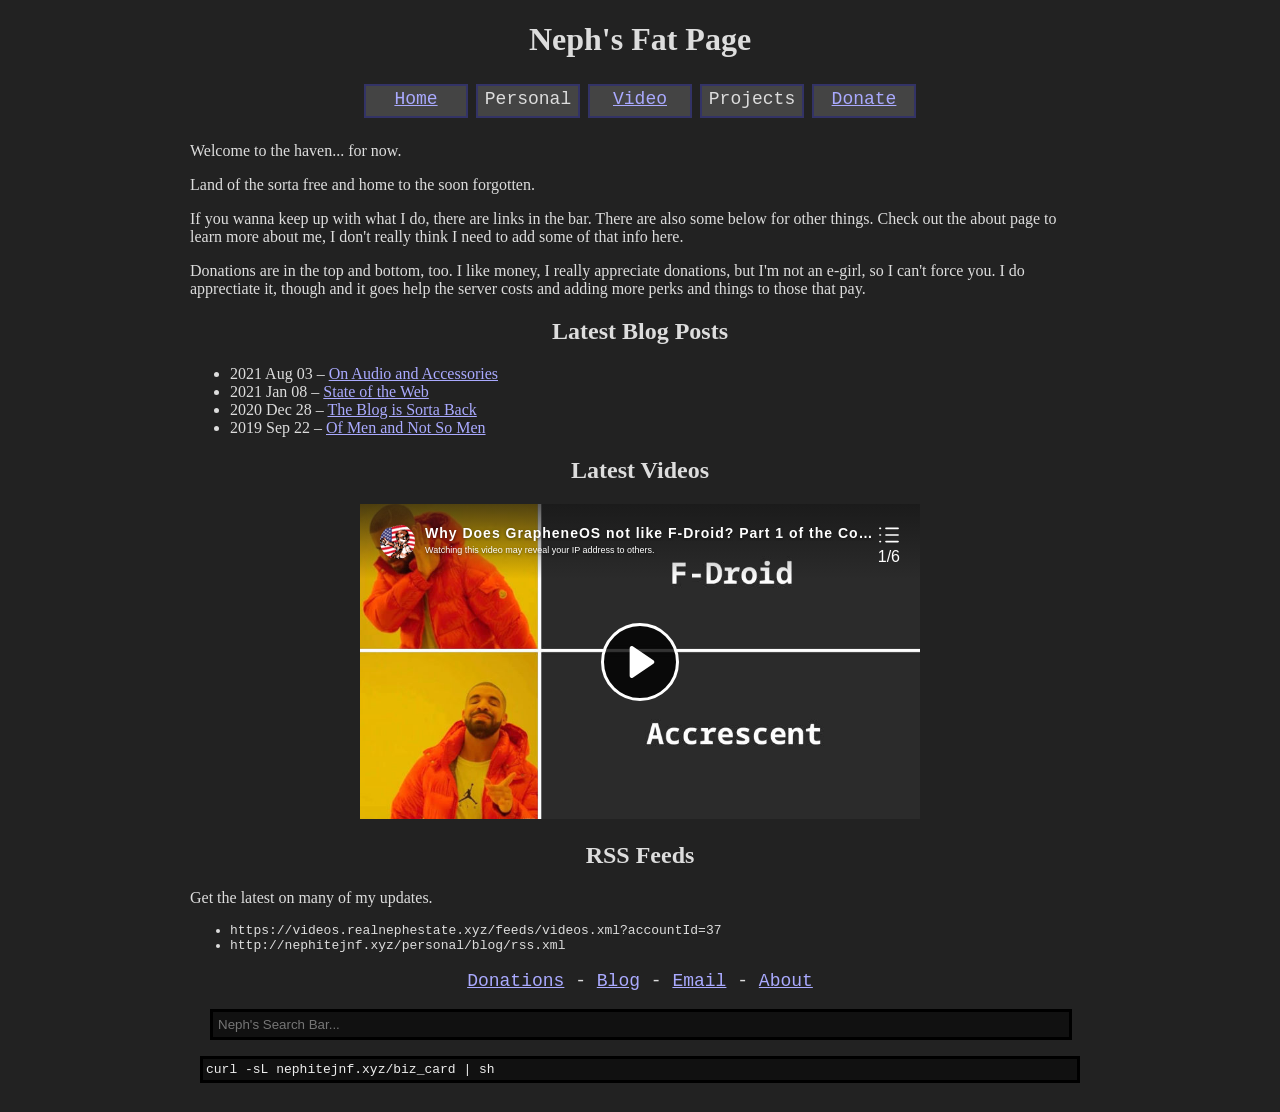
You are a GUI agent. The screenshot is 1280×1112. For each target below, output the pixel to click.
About (786, 989)
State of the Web (376, 391)
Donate (864, 101)
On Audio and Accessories (413, 373)
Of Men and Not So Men (406, 427)
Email (699, 989)
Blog (618, 989)
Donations (515, 989)
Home (415, 101)
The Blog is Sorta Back (401, 409)
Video (640, 101)
